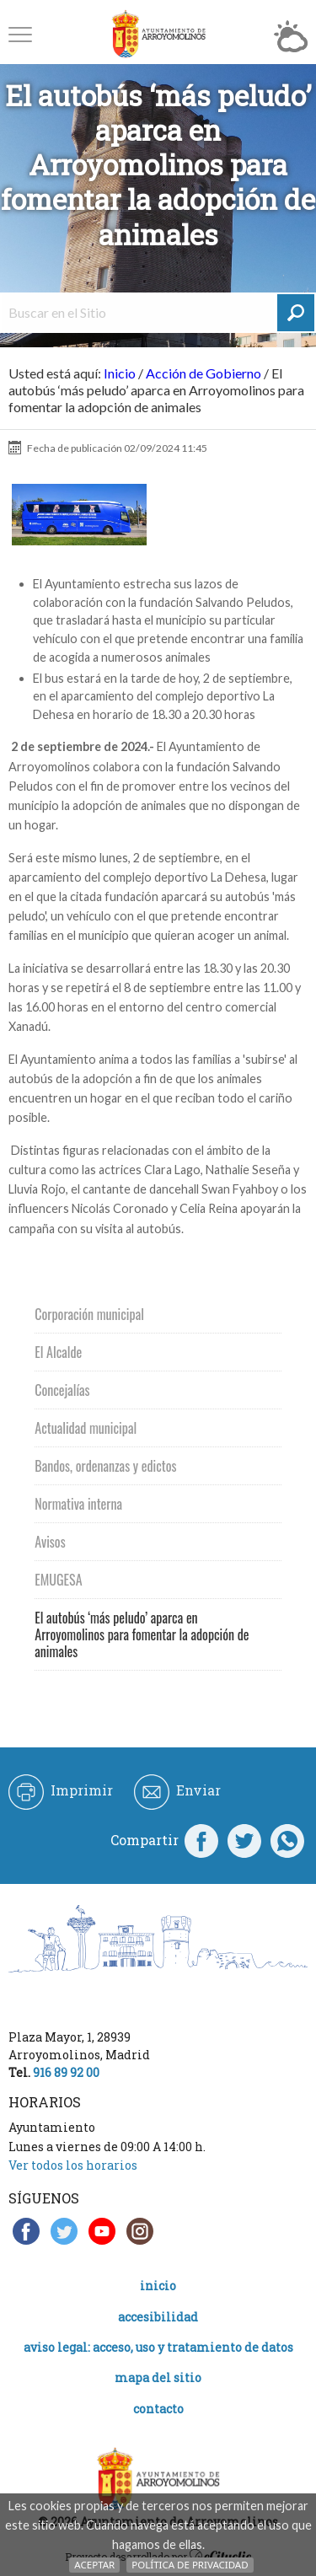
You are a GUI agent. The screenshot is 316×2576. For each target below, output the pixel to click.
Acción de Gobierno (203, 373)
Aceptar (94, 2564)
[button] (20, 34)
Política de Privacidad (189, 2564)
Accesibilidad (158, 2317)
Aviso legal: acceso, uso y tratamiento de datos (158, 2347)
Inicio (120, 373)
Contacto (158, 2409)
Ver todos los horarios (72, 2165)
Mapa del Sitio (158, 2377)
